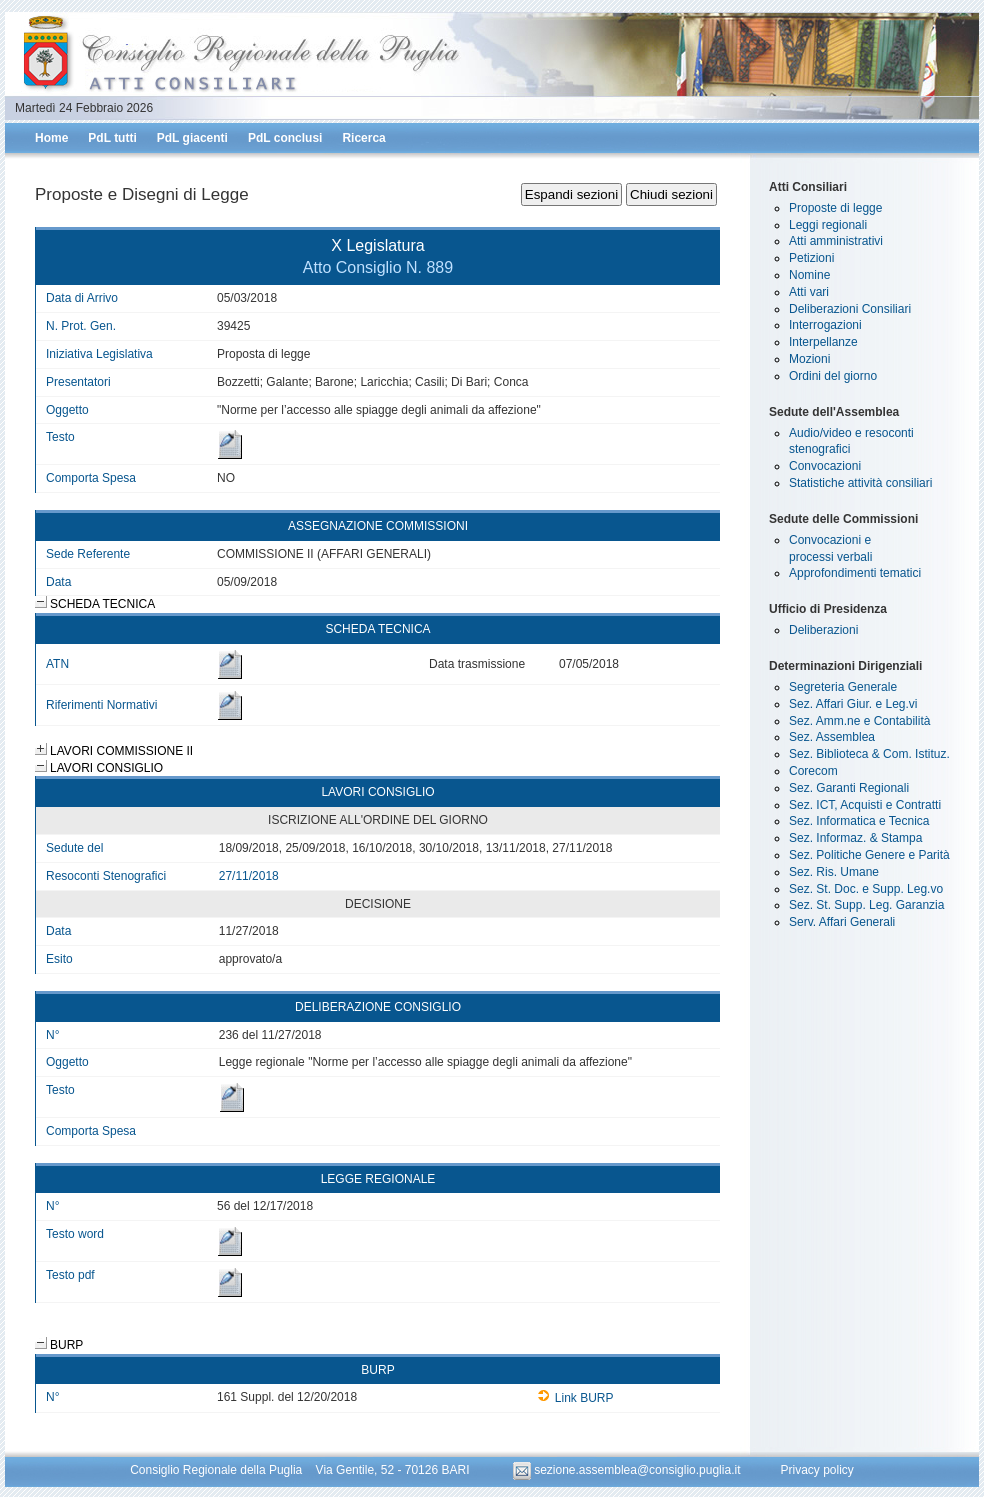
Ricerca (363, 138)
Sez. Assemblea (832, 737)
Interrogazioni (825, 325)
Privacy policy (816, 1470)
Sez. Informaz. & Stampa (855, 838)
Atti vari (809, 292)
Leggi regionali (828, 225)
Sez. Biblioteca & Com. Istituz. (869, 754)
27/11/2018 (249, 876)
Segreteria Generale (843, 687)
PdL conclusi (285, 138)
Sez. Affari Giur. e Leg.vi (853, 704)
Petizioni (811, 258)
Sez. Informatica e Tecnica (859, 821)
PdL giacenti (192, 138)
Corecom (813, 771)
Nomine (809, 275)
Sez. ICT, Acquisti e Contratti (865, 805)
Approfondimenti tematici (855, 573)
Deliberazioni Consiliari (850, 309)
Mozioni (809, 359)
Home (51, 138)
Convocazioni (825, 466)
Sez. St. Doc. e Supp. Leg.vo (866, 889)
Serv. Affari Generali (842, 922)
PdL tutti (112, 138)
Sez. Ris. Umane (834, 872)
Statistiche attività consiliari (860, 483)
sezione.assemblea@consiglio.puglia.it (628, 1470)
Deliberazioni (823, 630)
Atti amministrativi (836, 241)
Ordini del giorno (833, 376)
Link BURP (575, 1398)
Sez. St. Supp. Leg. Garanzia (866, 905)
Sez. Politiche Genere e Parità (869, 855)
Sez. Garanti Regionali (849, 788)
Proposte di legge (835, 208)
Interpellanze (823, 342)
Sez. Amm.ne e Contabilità (859, 721)
